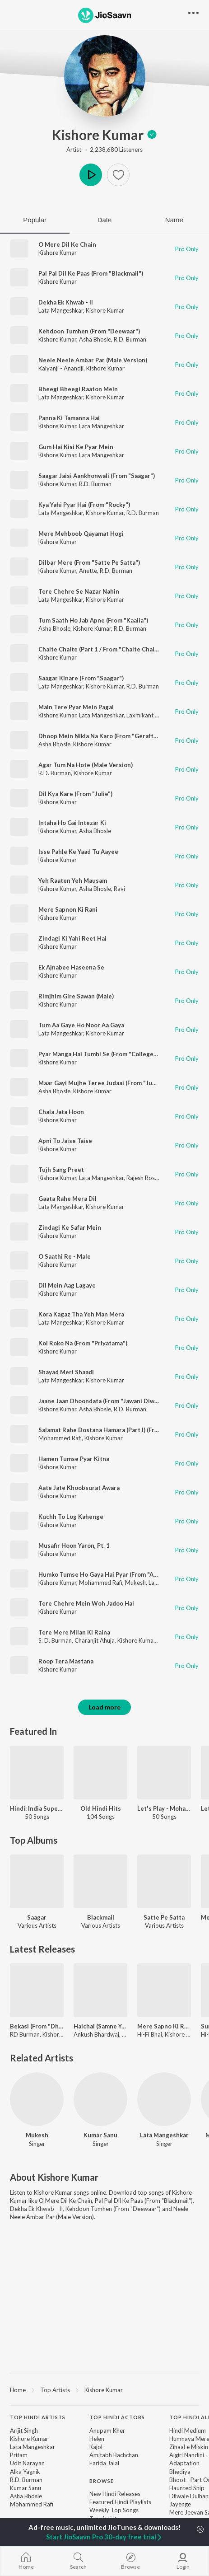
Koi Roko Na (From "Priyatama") (82, 1343)
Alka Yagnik (25, 2471)
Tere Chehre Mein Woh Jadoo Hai (86, 1603)
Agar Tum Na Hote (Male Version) (85, 764)
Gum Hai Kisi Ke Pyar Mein (75, 446)
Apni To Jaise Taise (65, 1140)
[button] (118, 175)
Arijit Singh (24, 2430)
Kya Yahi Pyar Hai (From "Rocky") (84, 504)
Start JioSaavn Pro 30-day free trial (104, 2537)
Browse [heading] (101, 2481)
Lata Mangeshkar (60, 310)
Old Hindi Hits (100, 1808)
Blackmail (100, 1917)
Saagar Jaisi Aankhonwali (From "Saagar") (96, 475)
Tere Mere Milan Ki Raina (74, 1632)
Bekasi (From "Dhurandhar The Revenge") (37, 2026)
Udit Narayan (27, 2463)
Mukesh (135, 1582)
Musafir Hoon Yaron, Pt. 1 (74, 1545)
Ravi (119, 888)
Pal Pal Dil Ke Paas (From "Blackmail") (90, 273)
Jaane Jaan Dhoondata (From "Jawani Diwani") (102, 1401)
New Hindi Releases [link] (114, 2493)
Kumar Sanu (100, 2135)
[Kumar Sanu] (100, 2099)
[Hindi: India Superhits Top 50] (37, 1772)
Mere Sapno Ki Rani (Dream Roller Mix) (164, 2026)
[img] (152, 134)
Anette (88, 570)
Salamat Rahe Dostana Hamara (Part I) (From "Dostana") (116, 1429)
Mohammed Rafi (60, 1438)
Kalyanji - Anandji (61, 368)
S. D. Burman (55, 1640)
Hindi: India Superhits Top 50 (37, 1808)
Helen (96, 2438)
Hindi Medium (187, 2430)
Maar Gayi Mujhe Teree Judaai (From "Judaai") (103, 1083)
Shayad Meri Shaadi (66, 1372)
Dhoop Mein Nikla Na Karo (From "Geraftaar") (102, 736)
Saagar (36, 1917)
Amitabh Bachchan (113, 2455)
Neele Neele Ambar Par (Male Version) (92, 360)
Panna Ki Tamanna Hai (69, 418)
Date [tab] (105, 220)
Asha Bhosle (95, 339)
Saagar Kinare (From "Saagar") (81, 678)
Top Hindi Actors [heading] (117, 2417)
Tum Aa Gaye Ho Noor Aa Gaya (81, 1025)
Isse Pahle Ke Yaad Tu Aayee (78, 851)
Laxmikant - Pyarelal (153, 715)
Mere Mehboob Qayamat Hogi (81, 533)
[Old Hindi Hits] (100, 1772)
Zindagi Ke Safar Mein (69, 1227)
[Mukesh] (37, 2099)
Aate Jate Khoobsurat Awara (79, 1487)
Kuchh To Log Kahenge (70, 1516)
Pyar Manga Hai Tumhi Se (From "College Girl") (104, 1054)
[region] (104, 2389)
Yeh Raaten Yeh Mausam (72, 880)
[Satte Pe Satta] (164, 1881)
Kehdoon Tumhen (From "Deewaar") (89, 331)
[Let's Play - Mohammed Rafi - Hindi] (164, 1772)
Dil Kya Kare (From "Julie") (75, 793)
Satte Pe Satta (164, 1917)
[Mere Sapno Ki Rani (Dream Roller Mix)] (164, 1990)
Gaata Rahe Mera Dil (67, 1198)
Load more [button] (104, 1707)
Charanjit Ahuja (94, 1640)
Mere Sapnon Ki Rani (68, 909)
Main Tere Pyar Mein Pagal (76, 707)
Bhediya (179, 2471)
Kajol (95, 2446)
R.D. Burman (130, 339)
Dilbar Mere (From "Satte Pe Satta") (89, 562)
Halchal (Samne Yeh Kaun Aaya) (100, 2026)
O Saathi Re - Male (64, 1256)
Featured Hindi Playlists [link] (120, 2502)
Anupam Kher (107, 2430)
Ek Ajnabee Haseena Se (71, 967)
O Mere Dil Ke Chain (67, 244)
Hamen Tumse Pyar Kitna (73, 1458)
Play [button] (90, 175)
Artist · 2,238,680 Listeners (104, 149)
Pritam (19, 2455)
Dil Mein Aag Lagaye (67, 1285)
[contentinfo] (104, 2482)
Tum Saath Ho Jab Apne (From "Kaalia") (93, 620)
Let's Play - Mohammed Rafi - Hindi (164, 1808)
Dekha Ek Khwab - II (65, 302)
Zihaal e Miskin (188, 2446)
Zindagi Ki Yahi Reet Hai (72, 938)
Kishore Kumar (105, 134)
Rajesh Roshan (145, 1177)
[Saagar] (37, 1881)
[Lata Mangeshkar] (164, 2099)
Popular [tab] (34, 220)
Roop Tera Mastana (65, 1661)
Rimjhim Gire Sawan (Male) (76, 996)
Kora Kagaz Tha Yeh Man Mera (81, 1314)
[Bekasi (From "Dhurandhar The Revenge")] (37, 1990)
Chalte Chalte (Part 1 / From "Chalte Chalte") (101, 649)
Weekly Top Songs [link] (114, 2510)
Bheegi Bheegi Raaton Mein (78, 389)
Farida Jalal (104, 2463)
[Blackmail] (100, 1881)
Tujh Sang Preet (61, 1169)
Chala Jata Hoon (61, 1111)
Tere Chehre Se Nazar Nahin (78, 591)
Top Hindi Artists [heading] (37, 2417)
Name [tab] (174, 220)
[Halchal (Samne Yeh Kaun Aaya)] (100, 1990)
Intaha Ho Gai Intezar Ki (72, 822)
